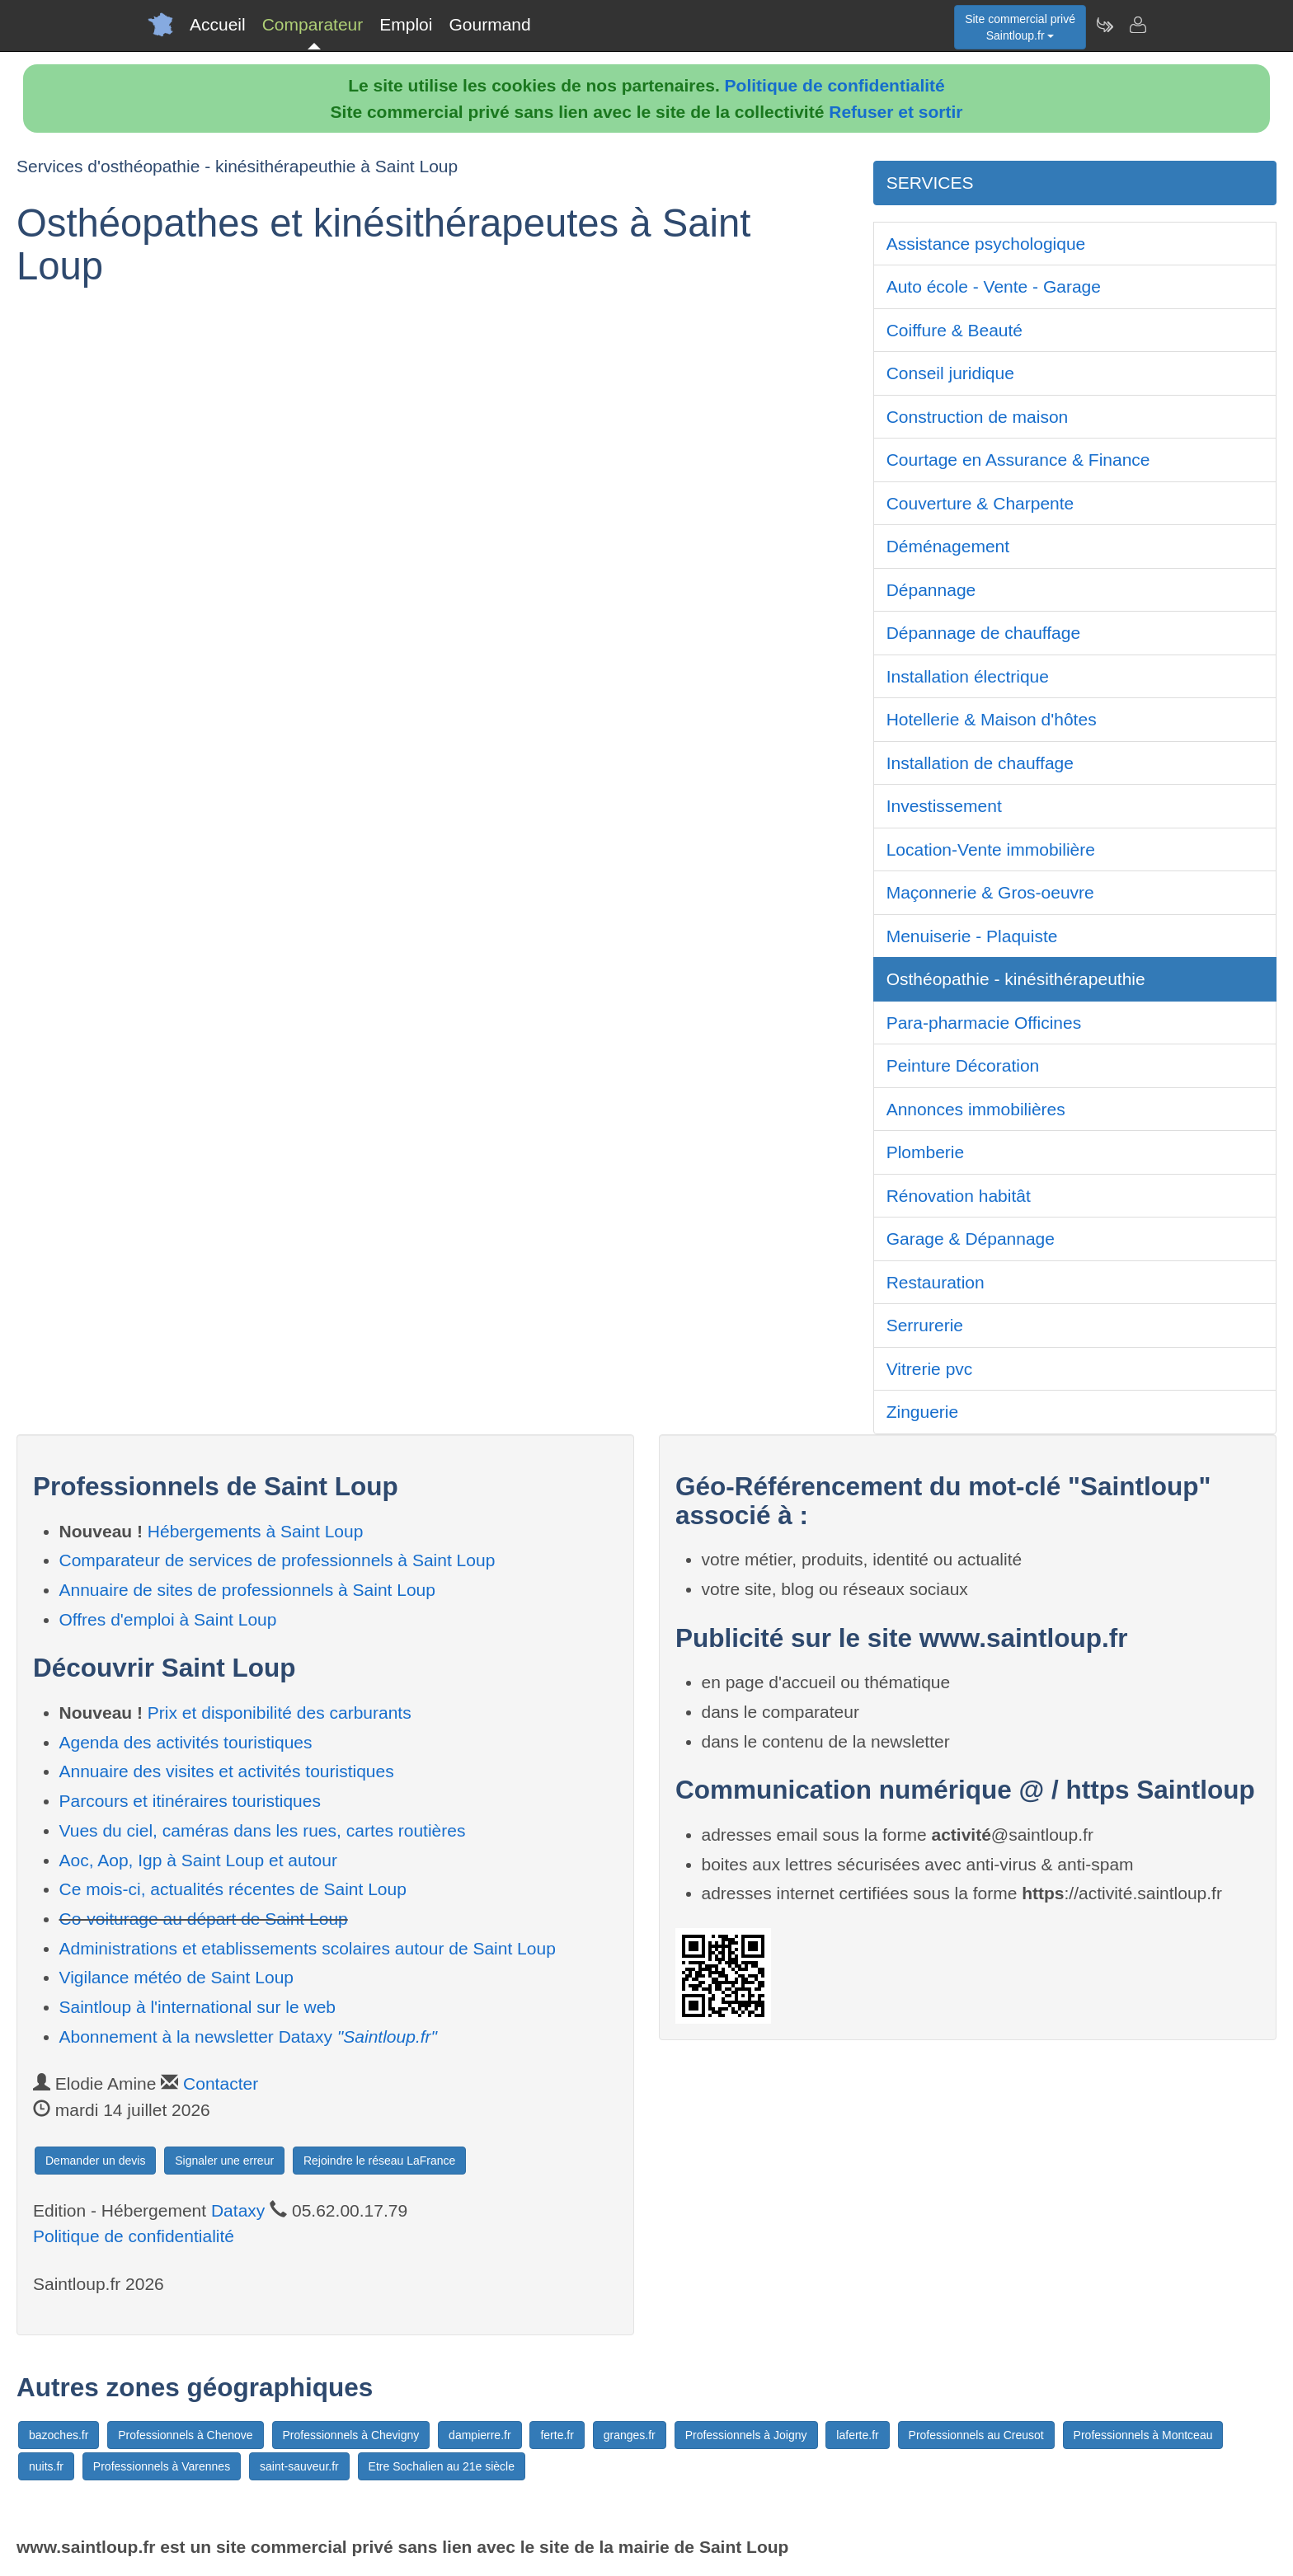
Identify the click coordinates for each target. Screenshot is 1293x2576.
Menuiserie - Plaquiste (972, 936)
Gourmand (489, 24)
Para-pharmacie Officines (984, 1022)
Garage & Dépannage (970, 1238)
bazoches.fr (58, 2435)
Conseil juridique (950, 373)
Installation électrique (967, 676)
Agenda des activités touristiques (186, 1742)
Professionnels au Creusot (976, 2435)
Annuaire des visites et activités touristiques (226, 1771)
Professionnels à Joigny (746, 2435)
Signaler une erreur (224, 2160)
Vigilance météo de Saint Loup (176, 1977)
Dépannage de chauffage (983, 632)
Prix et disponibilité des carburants (279, 1712)
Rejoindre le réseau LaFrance (379, 2160)
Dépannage (931, 589)
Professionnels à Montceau (1143, 2435)
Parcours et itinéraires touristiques (190, 1800)
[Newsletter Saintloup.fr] (1104, 24)
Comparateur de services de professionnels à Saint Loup (277, 1560)
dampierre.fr (479, 2435)
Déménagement (947, 546)
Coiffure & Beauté (954, 330)
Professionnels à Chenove (185, 2435)
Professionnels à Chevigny (351, 2435)
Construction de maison (977, 416)
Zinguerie (922, 1411)
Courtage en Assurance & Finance (1018, 459)
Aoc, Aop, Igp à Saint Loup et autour (198, 1860)
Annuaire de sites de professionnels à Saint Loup (247, 1589)
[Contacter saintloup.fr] (1137, 24)
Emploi (405, 24)
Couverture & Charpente (980, 503)
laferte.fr (857, 2435)
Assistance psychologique (986, 243)
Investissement (944, 805)
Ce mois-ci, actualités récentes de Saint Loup (233, 1888)
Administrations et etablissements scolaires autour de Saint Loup (307, 1948)
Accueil (218, 24)
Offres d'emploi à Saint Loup (168, 1619)
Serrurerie (924, 1325)
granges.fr (630, 2435)
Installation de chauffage (980, 762)
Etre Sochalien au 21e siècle (442, 2466)
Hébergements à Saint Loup (256, 1531)
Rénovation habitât (958, 1195)
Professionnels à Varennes (161, 2466)
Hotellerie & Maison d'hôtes (991, 719)
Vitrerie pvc (929, 1368)
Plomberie (925, 1152)
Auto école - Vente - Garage (993, 286)
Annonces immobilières (975, 1109)
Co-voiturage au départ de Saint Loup (203, 1918)
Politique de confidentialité (835, 85)
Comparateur (313, 24)
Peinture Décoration (963, 1065)
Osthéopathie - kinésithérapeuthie (1015, 978)
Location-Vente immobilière (990, 849)
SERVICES (930, 182)
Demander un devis (95, 2160)
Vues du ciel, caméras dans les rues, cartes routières (262, 1830)
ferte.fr (556, 2435)
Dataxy (238, 2210)
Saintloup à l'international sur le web (197, 2006)
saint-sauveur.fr (299, 2466)
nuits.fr (46, 2466)
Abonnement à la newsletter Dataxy (248, 2036)
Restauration (935, 1282)
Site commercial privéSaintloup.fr (1020, 27)
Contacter (220, 2083)
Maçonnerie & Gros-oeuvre (990, 892)
